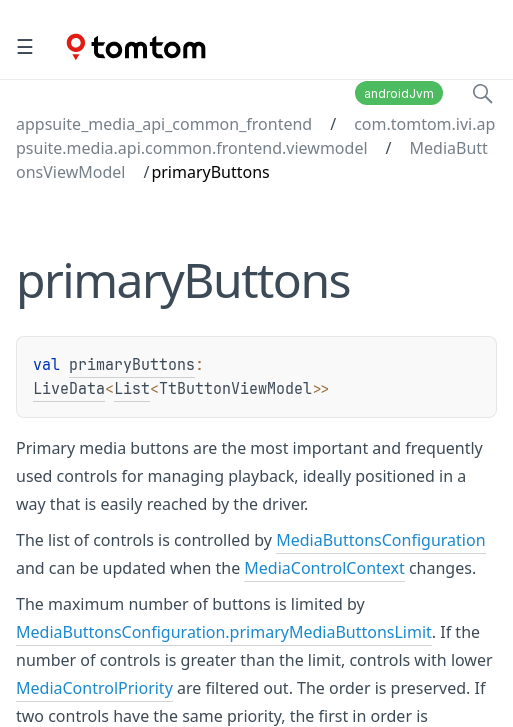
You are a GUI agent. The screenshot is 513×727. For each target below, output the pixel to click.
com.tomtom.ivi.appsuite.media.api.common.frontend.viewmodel (255, 136)
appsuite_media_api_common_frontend (164, 124)
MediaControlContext (324, 568)
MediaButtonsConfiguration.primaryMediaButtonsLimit (224, 632)
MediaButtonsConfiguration (380, 540)
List (132, 389)
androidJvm (399, 93)
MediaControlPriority (94, 688)
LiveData (69, 389)
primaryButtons (132, 365)
